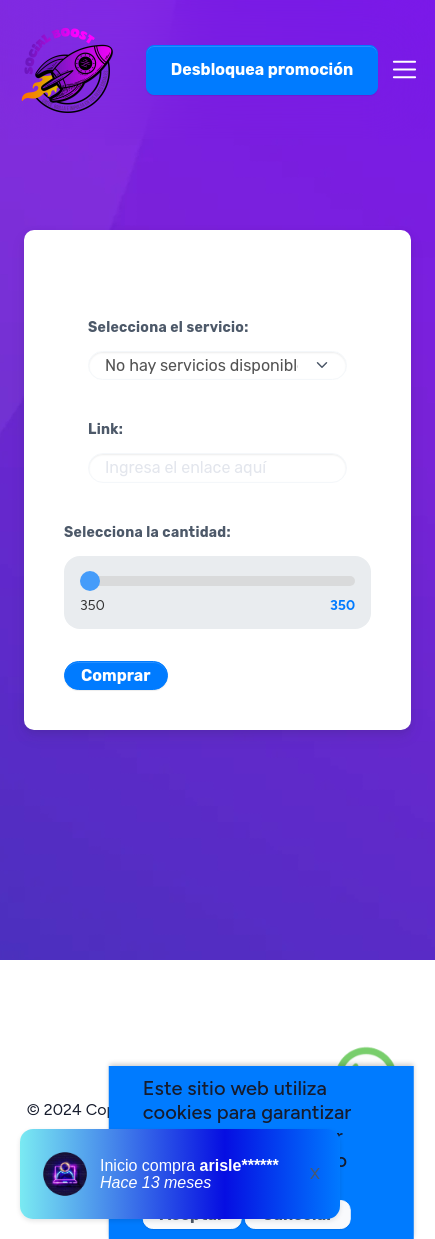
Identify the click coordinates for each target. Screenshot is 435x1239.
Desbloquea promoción (262, 69)
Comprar (116, 675)
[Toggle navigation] (398, 69)
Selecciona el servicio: (168, 327)
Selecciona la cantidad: (147, 532)
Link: (105, 429)
